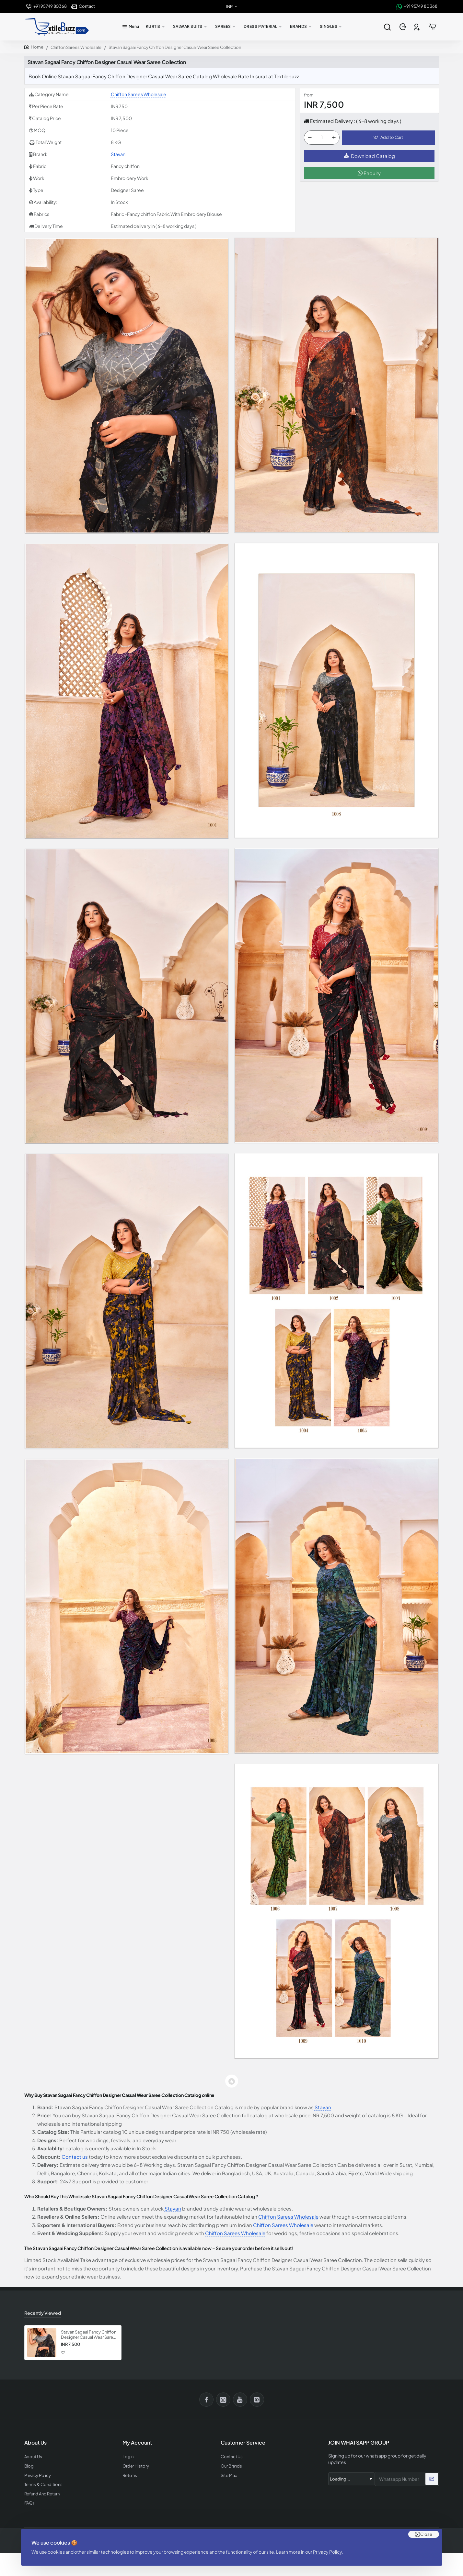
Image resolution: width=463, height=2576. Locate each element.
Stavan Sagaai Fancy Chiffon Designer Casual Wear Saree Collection (88, 2335)
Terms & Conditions (43, 2484)
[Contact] (83, 6)
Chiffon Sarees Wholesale (76, 47)
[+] (334, 137)
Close (426, 2534)
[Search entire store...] (387, 26)
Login (128, 2456)
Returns (129, 2475)
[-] (309, 137)
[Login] (404, 26)
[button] (388, 137)
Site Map (229, 2475)
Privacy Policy (327, 2552)
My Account (137, 2442)
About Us (33, 2456)
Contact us (75, 2157)
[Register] (417, 26)
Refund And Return (42, 2494)
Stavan (118, 154)
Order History (135, 2466)
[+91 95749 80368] (46, 6)
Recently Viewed (42, 2313)
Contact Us (232, 2456)
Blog (29, 2466)
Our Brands (231, 2466)
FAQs (29, 2503)
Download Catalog (369, 156)
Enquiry (369, 173)
